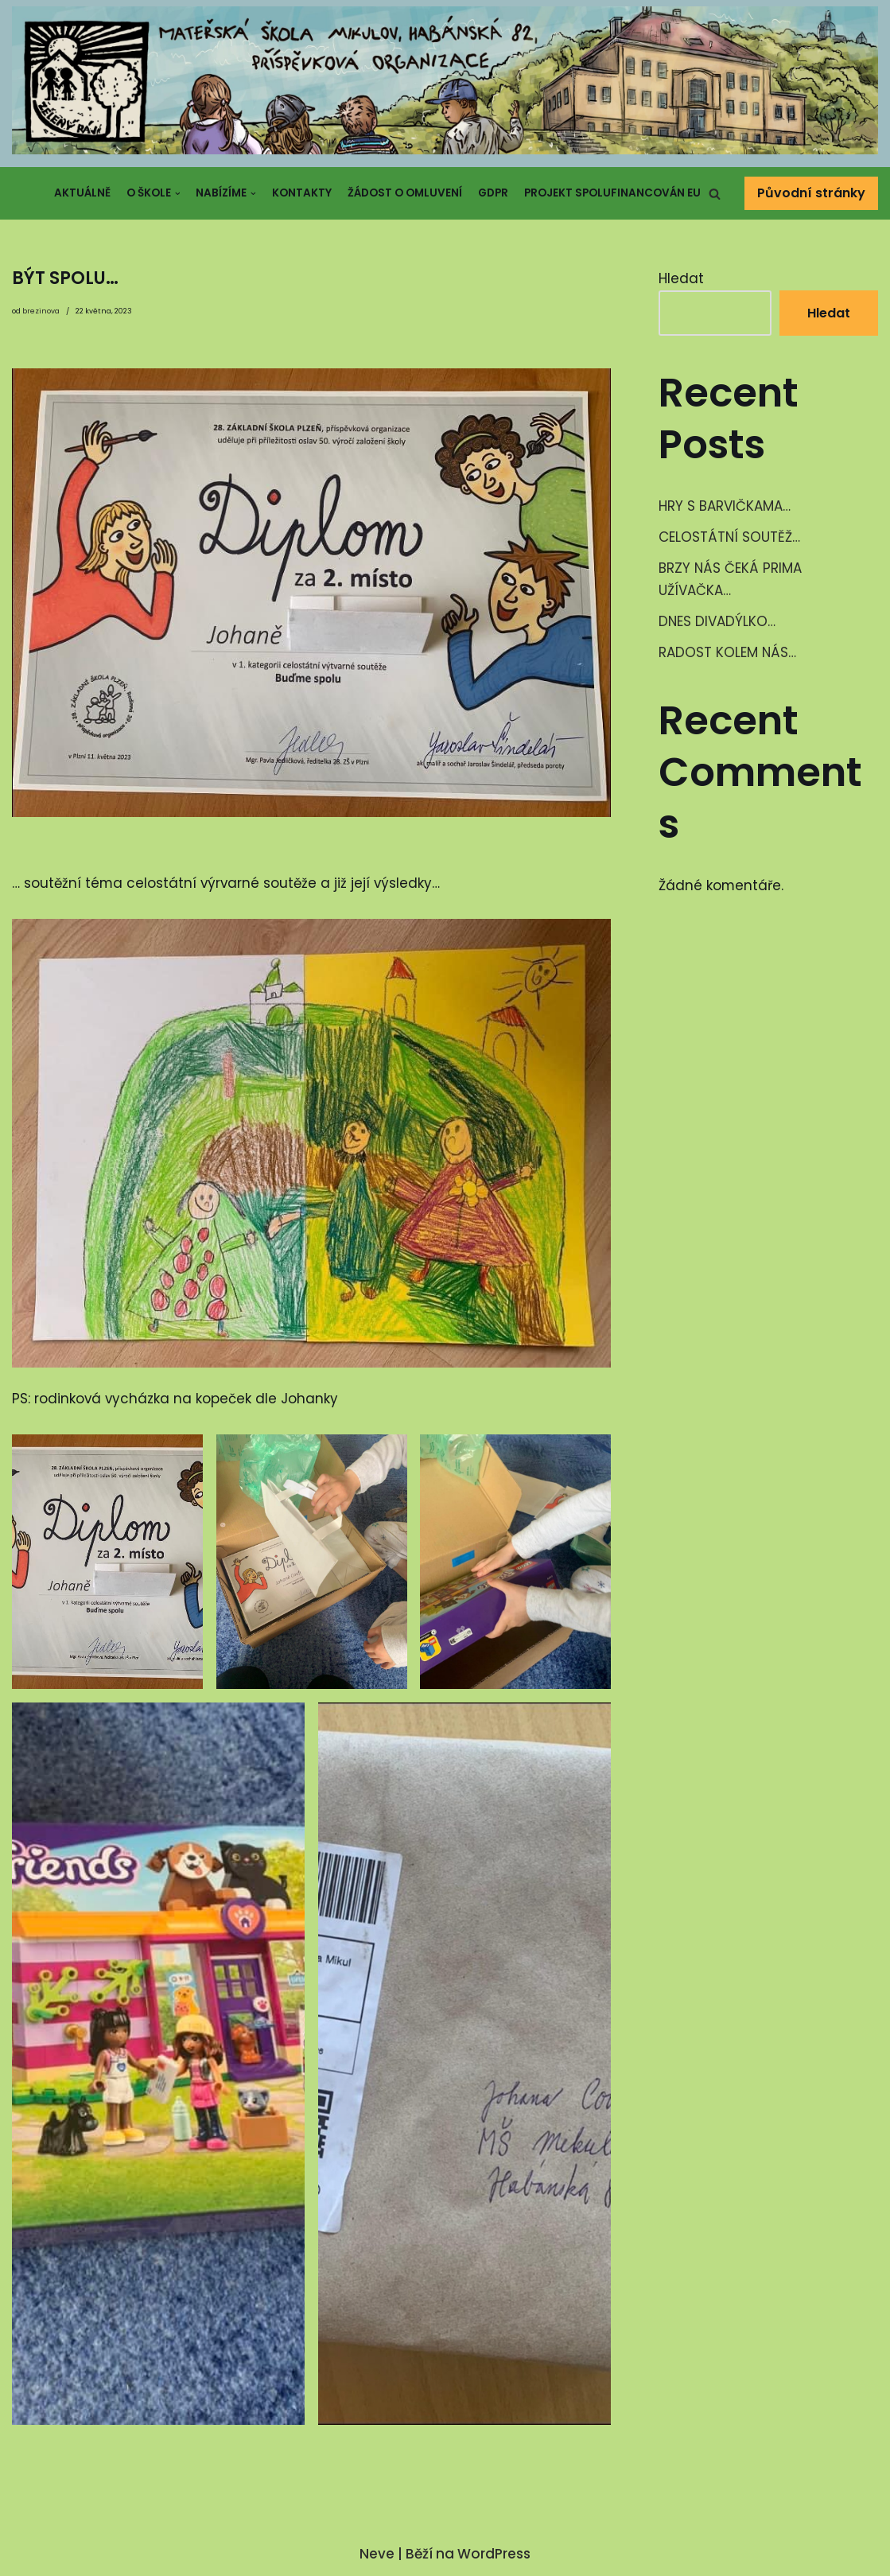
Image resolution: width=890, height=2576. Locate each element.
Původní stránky (811, 194)
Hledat (681, 278)
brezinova (41, 311)
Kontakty (302, 192)
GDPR (493, 192)
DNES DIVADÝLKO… (717, 622)
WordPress (494, 2555)
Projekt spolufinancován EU (612, 192)
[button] (715, 194)
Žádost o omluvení (405, 192)
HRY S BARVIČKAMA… (725, 506)
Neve (376, 2555)
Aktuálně (81, 192)
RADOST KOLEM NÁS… (728, 653)
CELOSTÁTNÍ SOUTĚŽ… (730, 537)
